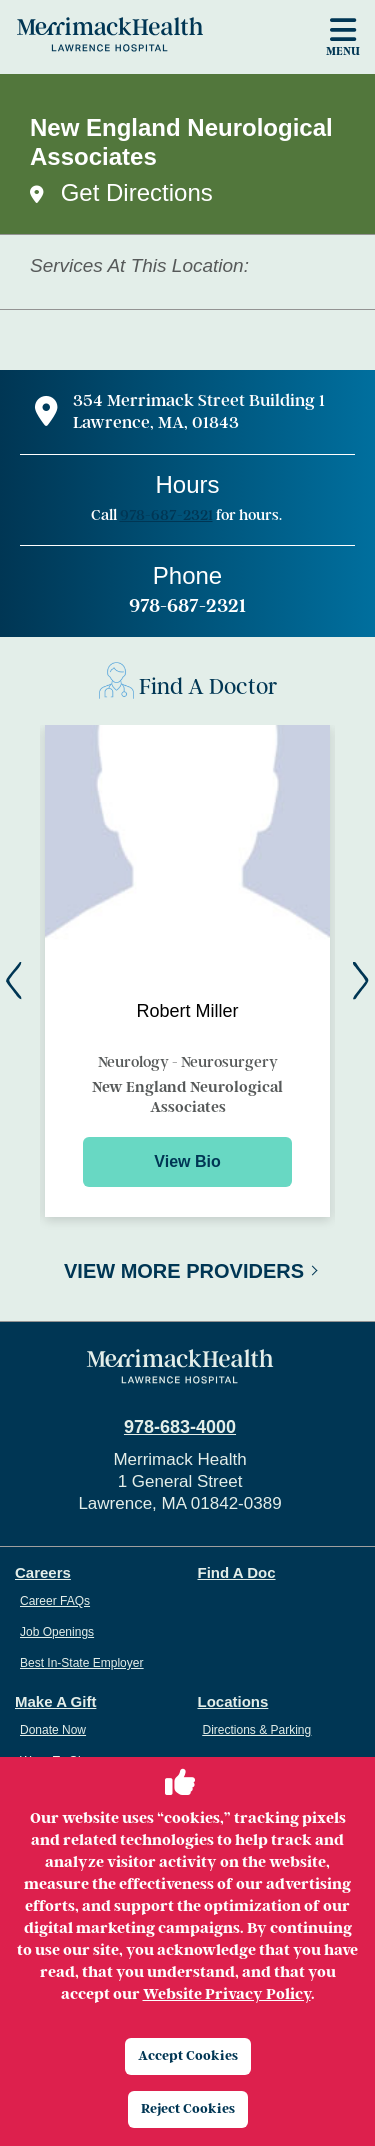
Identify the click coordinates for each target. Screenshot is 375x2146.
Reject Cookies (188, 2108)
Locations (233, 1701)
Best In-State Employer (81, 1663)
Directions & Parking (257, 1730)
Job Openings (57, 1632)
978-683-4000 (180, 1427)
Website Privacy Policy (227, 1994)
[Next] (361, 981)
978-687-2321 (166, 515)
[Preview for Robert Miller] (187, 971)
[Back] (14, 981)
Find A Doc (237, 1572)
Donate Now (53, 1730)
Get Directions (137, 192)
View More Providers (184, 1271)
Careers (43, 1572)
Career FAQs (55, 1601)
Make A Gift (55, 1701)
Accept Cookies (188, 2055)
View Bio (187, 1161)
